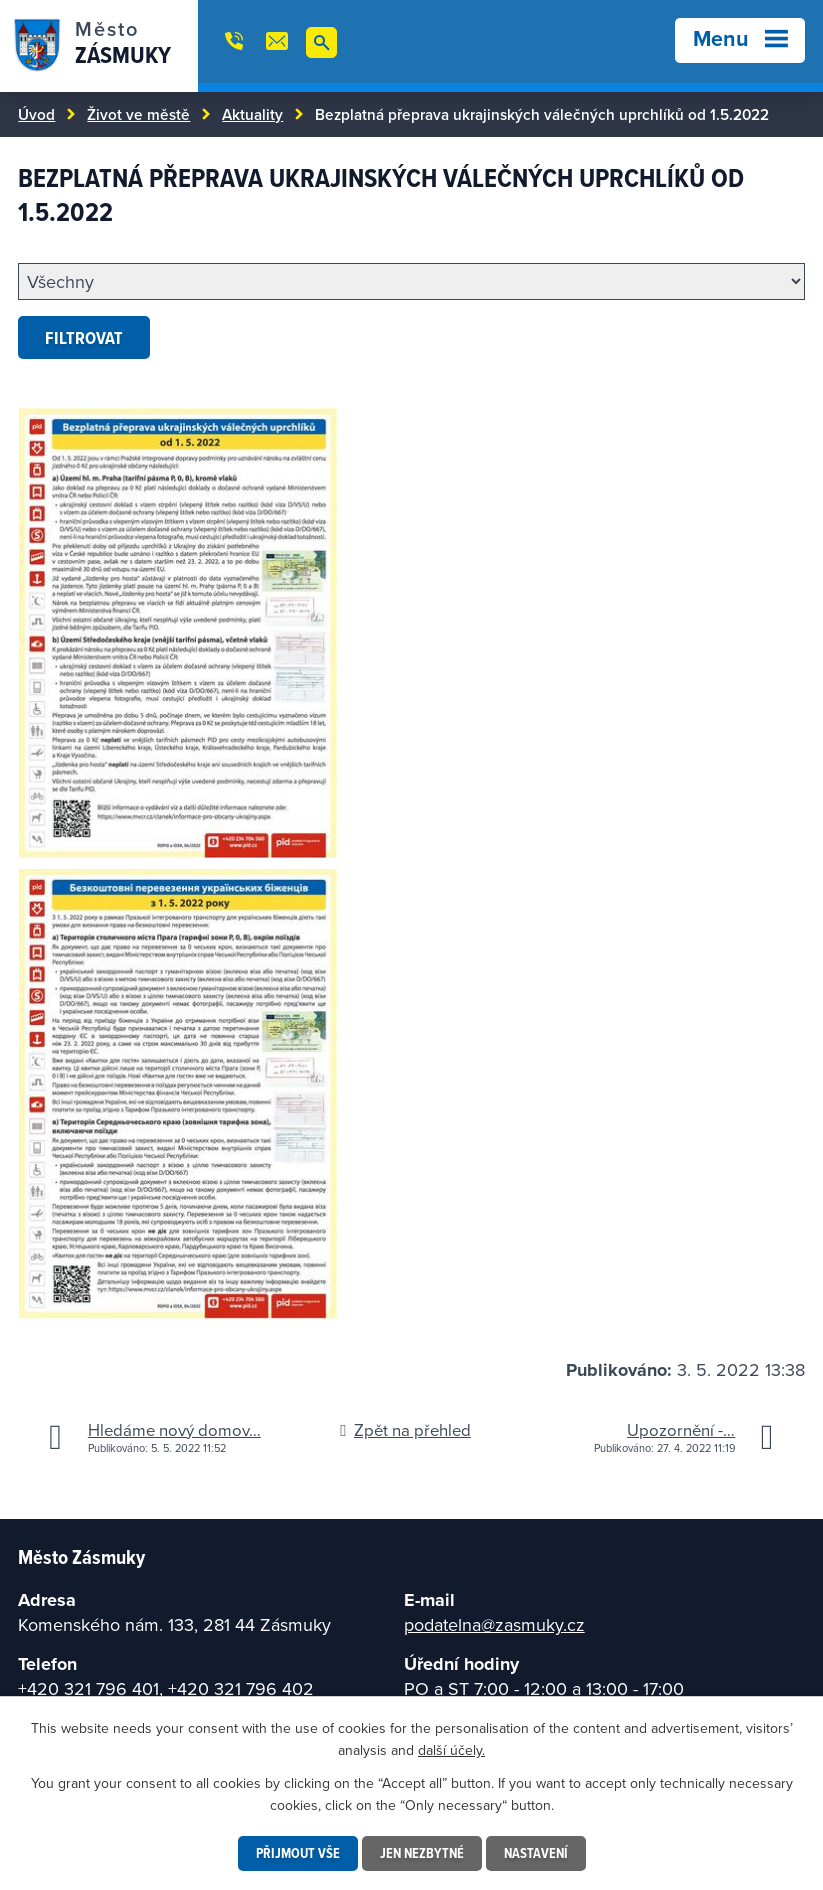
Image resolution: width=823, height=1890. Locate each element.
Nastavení (536, 1853)
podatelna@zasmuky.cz (494, 1624)
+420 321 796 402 (241, 1688)
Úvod (36, 114)
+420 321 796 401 (88, 1688)
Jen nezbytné (422, 1853)
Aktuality (252, 114)
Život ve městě (138, 114)
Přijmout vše (298, 1853)
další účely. (451, 1750)
